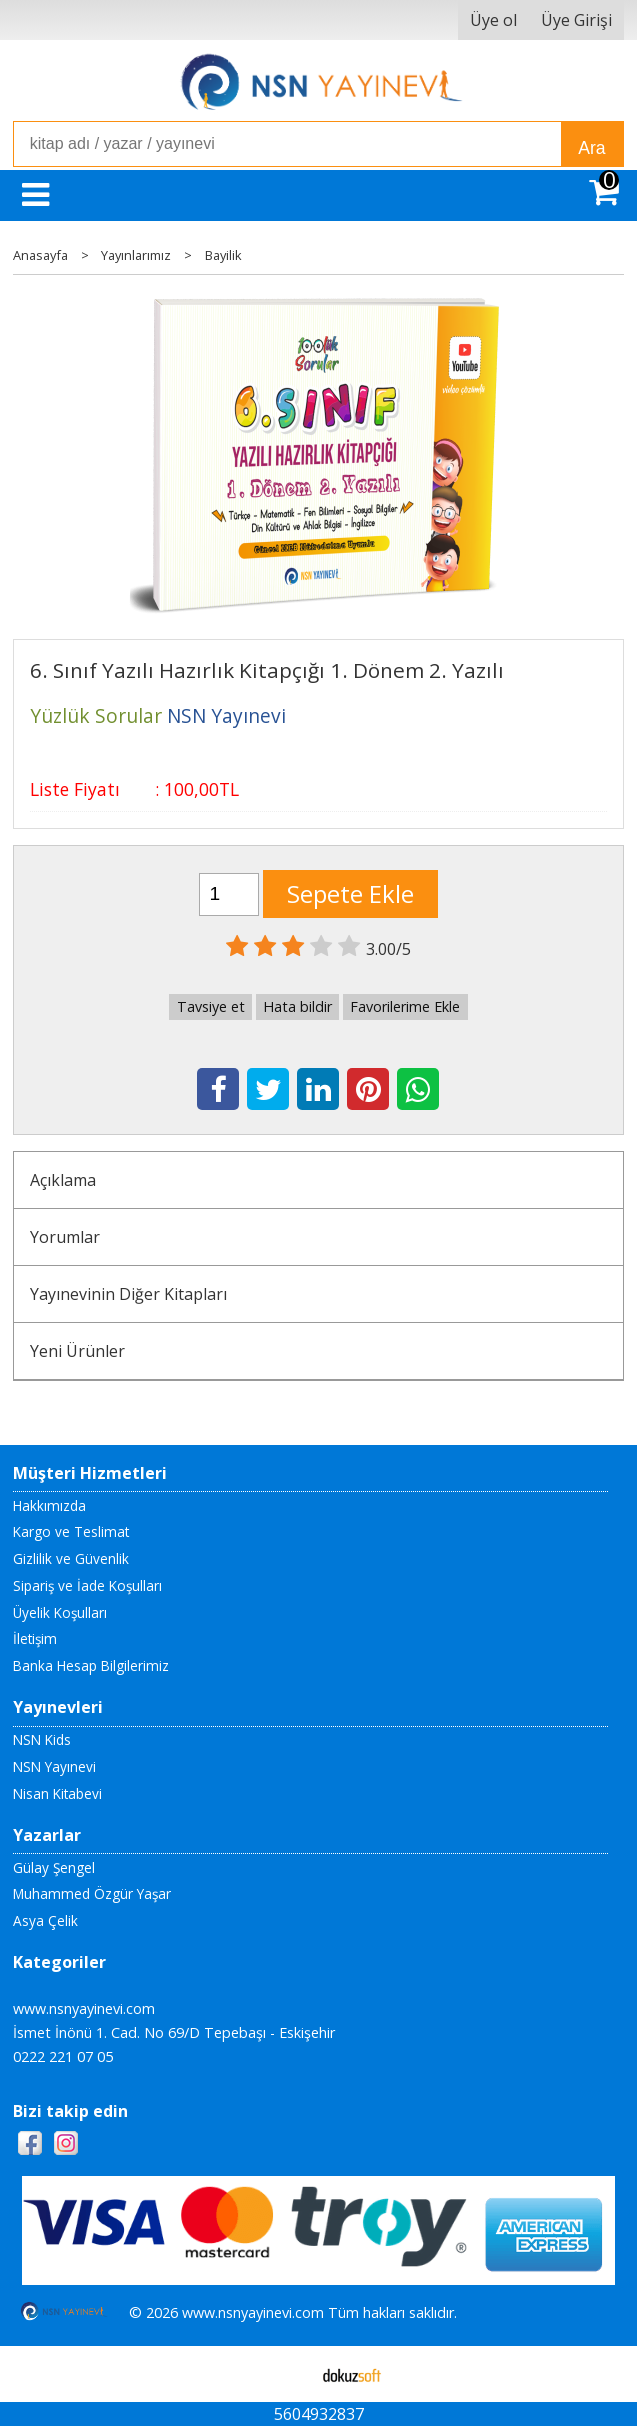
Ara (591, 148)
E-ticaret (286, 2374)
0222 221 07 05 (63, 2056)
